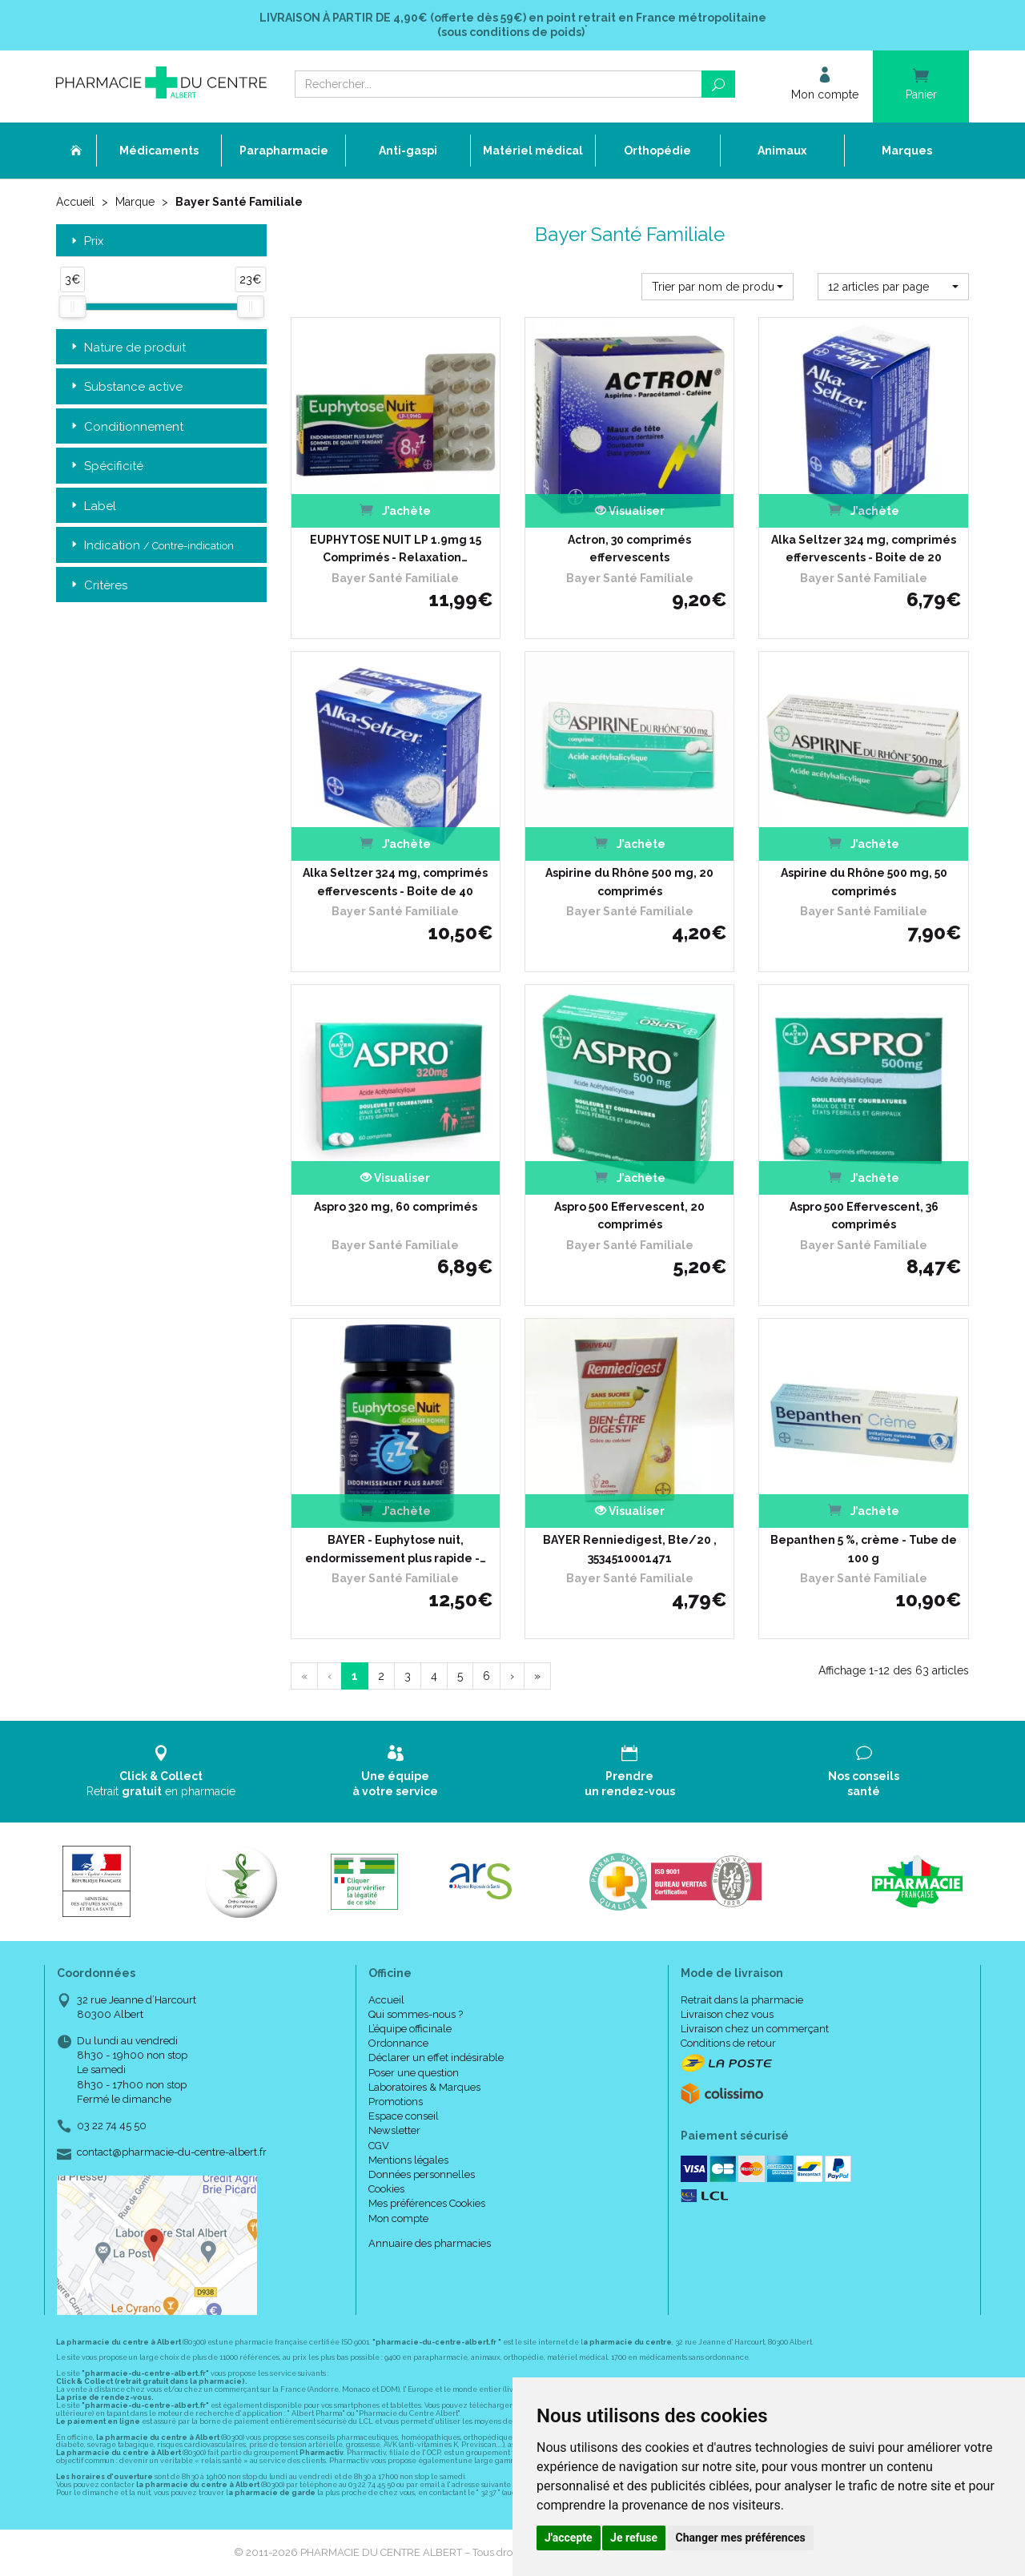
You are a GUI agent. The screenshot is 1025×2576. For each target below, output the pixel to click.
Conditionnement (125, 427)
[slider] (72, 306)
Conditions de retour (728, 2043)
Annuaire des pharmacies (429, 2243)
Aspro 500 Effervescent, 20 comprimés (629, 1215)
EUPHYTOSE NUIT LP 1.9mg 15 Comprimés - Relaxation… (395, 548)
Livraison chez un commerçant (755, 2029)
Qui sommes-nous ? (415, 2014)
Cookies (386, 2189)
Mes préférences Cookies (426, 2203)
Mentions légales (408, 2160)
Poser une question (413, 2073)
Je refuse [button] (633, 2537)
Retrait (161, 1771)
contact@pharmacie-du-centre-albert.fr (172, 2152)
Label (92, 506)
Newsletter (394, 2130)
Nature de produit (127, 348)
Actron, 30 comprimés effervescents (629, 548)
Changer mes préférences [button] (741, 2537)
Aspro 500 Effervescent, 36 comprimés (864, 1215)
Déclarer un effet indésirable (436, 2058)
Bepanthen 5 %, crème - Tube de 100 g (863, 1548)
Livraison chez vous (727, 2014)
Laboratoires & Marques (424, 2087)
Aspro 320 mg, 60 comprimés (395, 1206)
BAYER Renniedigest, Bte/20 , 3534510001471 (630, 1548)
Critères (97, 585)
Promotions (395, 2102)
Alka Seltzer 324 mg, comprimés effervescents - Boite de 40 (395, 881)
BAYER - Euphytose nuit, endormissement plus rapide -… (395, 1548)
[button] (717, 286)
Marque (135, 201)
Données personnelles (421, 2174)
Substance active (125, 387)
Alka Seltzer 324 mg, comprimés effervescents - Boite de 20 (863, 548)
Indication (151, 545)
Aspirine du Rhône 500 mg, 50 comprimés (864, 881)
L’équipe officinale (410, 2029)
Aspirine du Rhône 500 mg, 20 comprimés (629, 881)
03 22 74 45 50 (112, 2126)
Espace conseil (403, 2116)
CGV (378, 2146)
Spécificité (105, 466)
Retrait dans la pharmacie (742, 2000)
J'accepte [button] (569, 2537)
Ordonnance (398, 2043)
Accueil (75, 201)
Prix (86, 241)
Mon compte (398, 2218)
